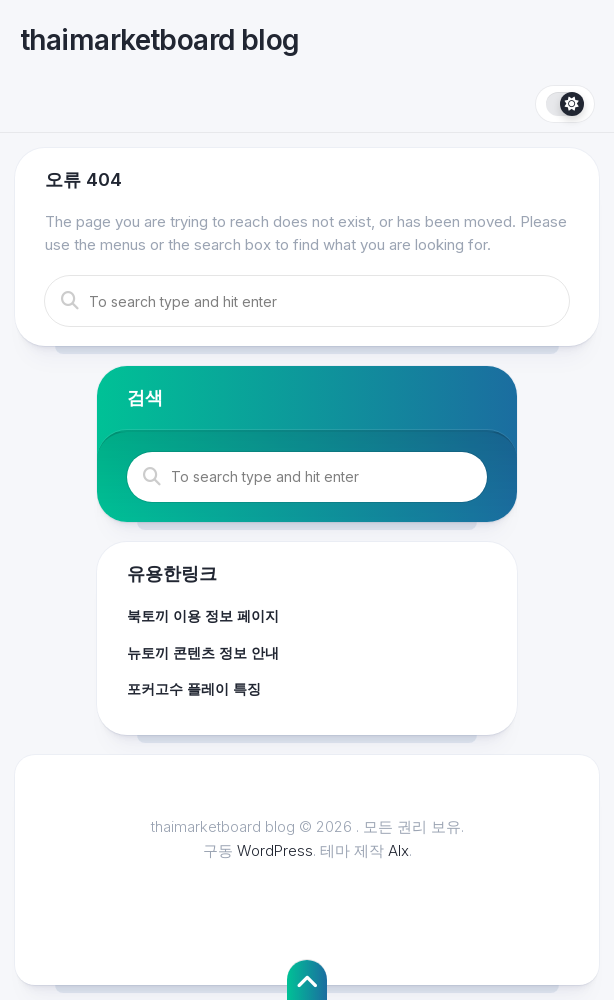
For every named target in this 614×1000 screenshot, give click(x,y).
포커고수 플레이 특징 (194, 688)
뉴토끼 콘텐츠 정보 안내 (203, 652)
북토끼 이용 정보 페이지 (203, 615)
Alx (398, 850)
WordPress (275, 850)
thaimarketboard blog (160, 40)
